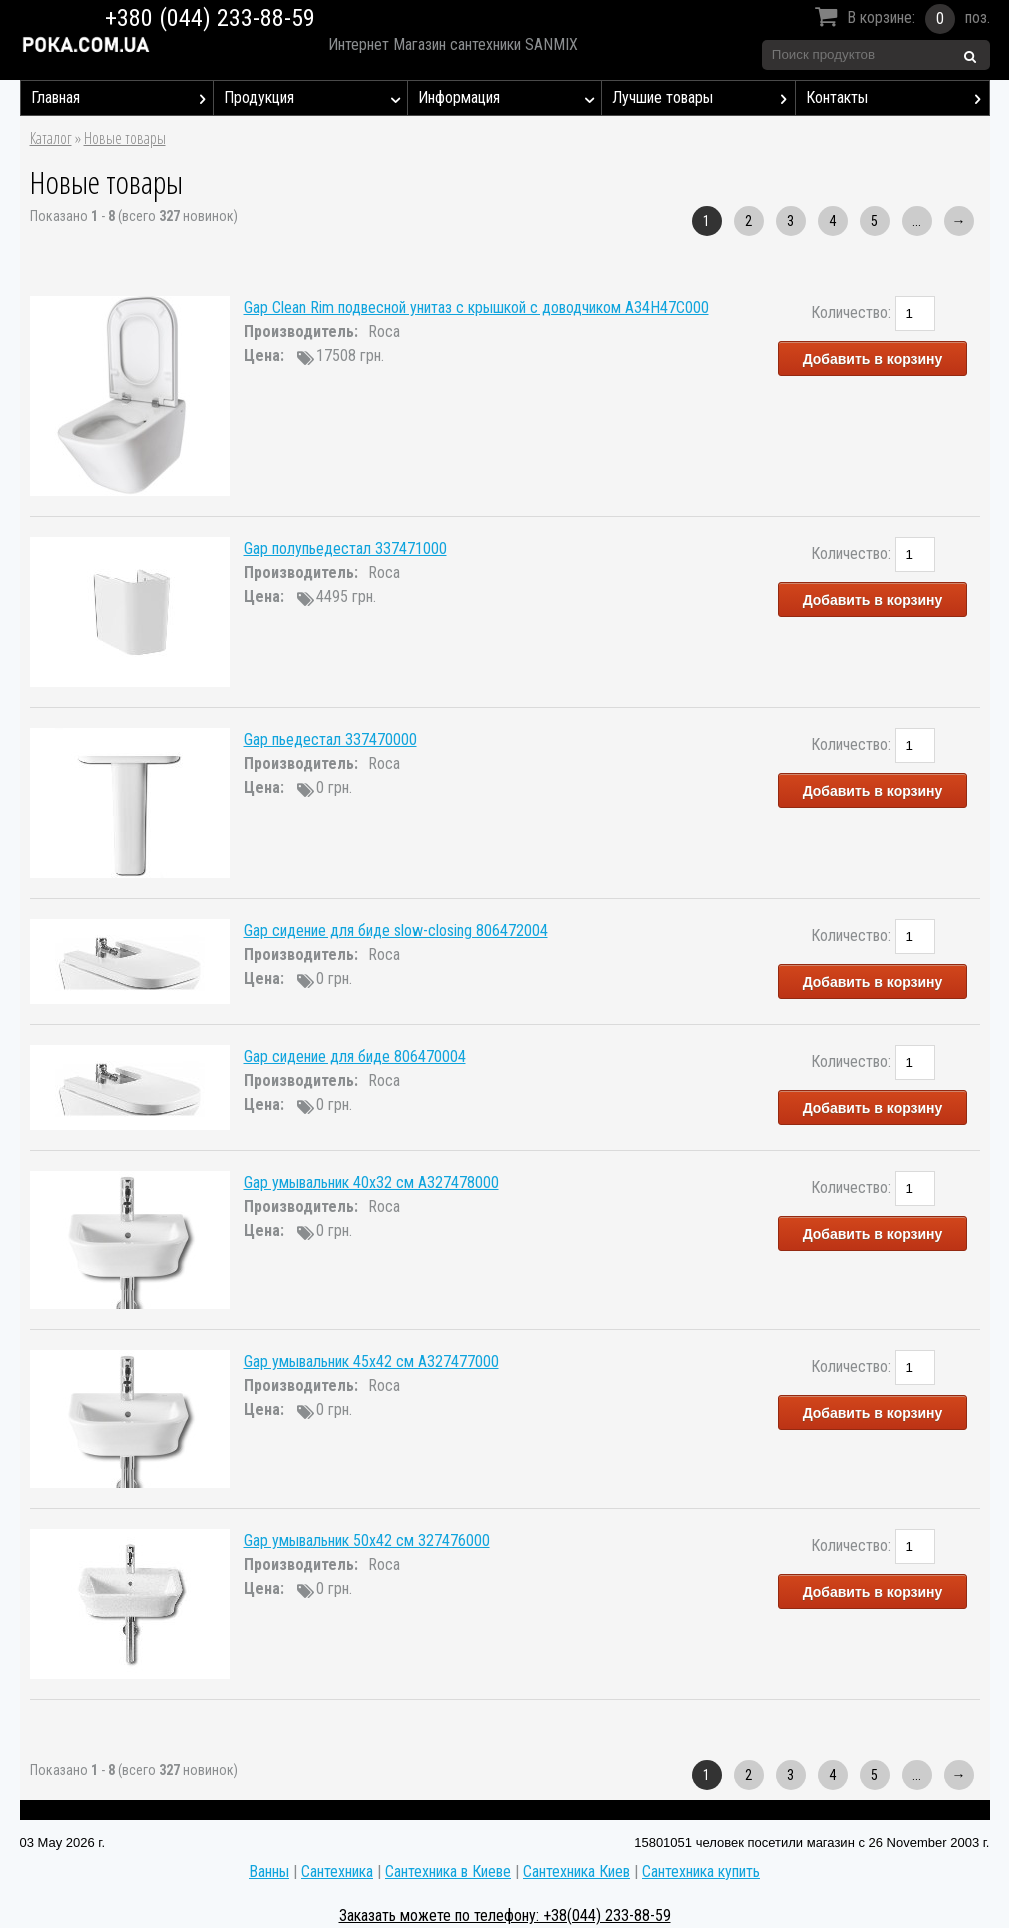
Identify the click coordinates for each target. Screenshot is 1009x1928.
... (916, 221)
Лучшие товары (703, 98)
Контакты (897, 98)
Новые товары (125, 138)
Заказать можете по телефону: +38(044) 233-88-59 (505, 1915)
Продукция (315, 98)
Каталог (51, 138)
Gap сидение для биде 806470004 (355, 1056)
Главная (122, 98)
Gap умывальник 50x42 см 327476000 (367, 1540)
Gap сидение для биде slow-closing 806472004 (396, 930)
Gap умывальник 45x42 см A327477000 (371, 1361)
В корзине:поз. (899, 19)
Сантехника (337, 1871)
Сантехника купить (701, 1871)
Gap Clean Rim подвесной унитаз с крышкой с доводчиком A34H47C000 (476, 307)
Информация (509, 98)
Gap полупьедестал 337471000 (345, 548)
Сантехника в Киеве (448, 1871)
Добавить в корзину (873, 359)
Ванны (269, 1871)
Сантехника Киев (576, 1871)
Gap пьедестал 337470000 (330, 739)
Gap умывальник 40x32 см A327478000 (371, 1182)
